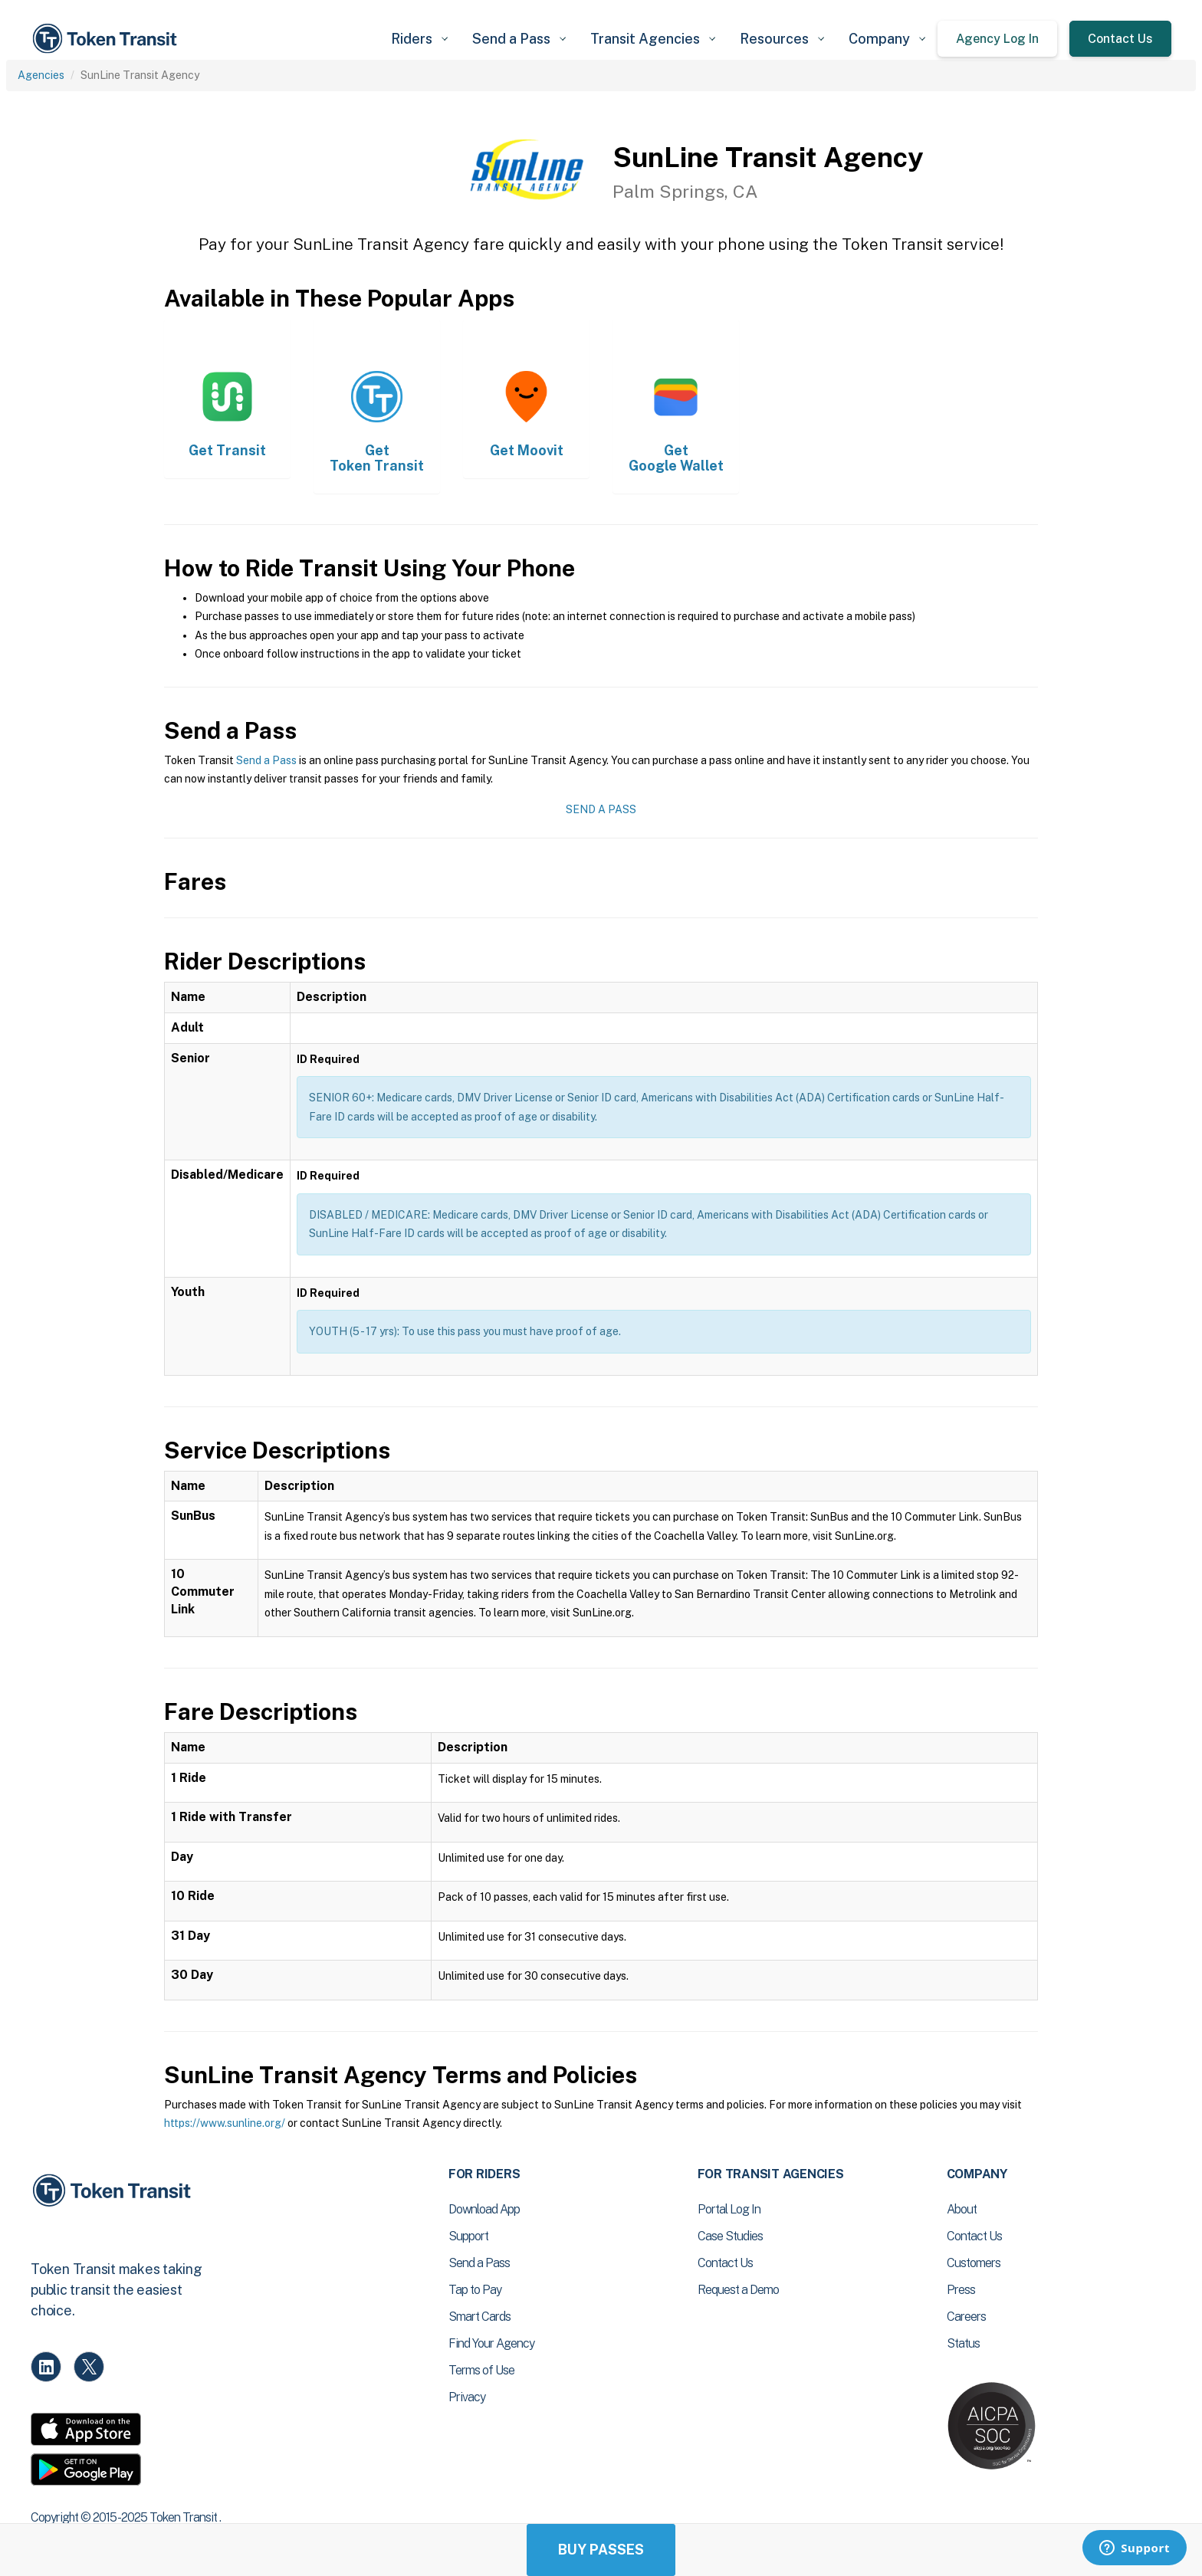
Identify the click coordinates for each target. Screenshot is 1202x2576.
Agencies (41, 75)
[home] (107, 38)
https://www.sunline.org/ (224, 2123)
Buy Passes (601, 2550)
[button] (419, 38)
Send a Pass (266, 760)
